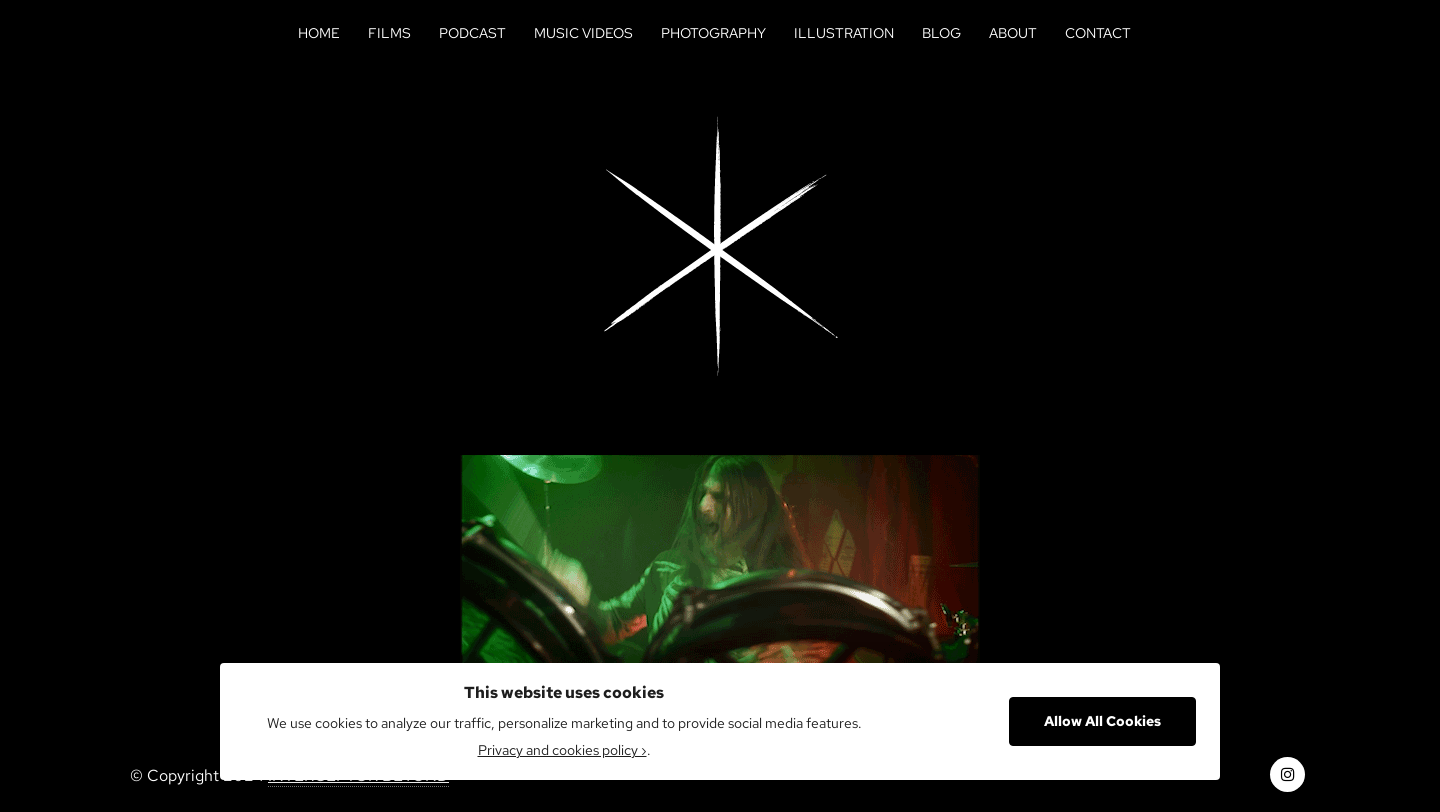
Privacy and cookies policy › (562, 750)
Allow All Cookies (1102, 721)
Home (319, 33)
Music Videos (583, 33)
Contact (1098, 33)
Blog (941, 33)
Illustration (844, 33)
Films (389, 33)
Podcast (472, 33)
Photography (713, 33)
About (1013, 33)
